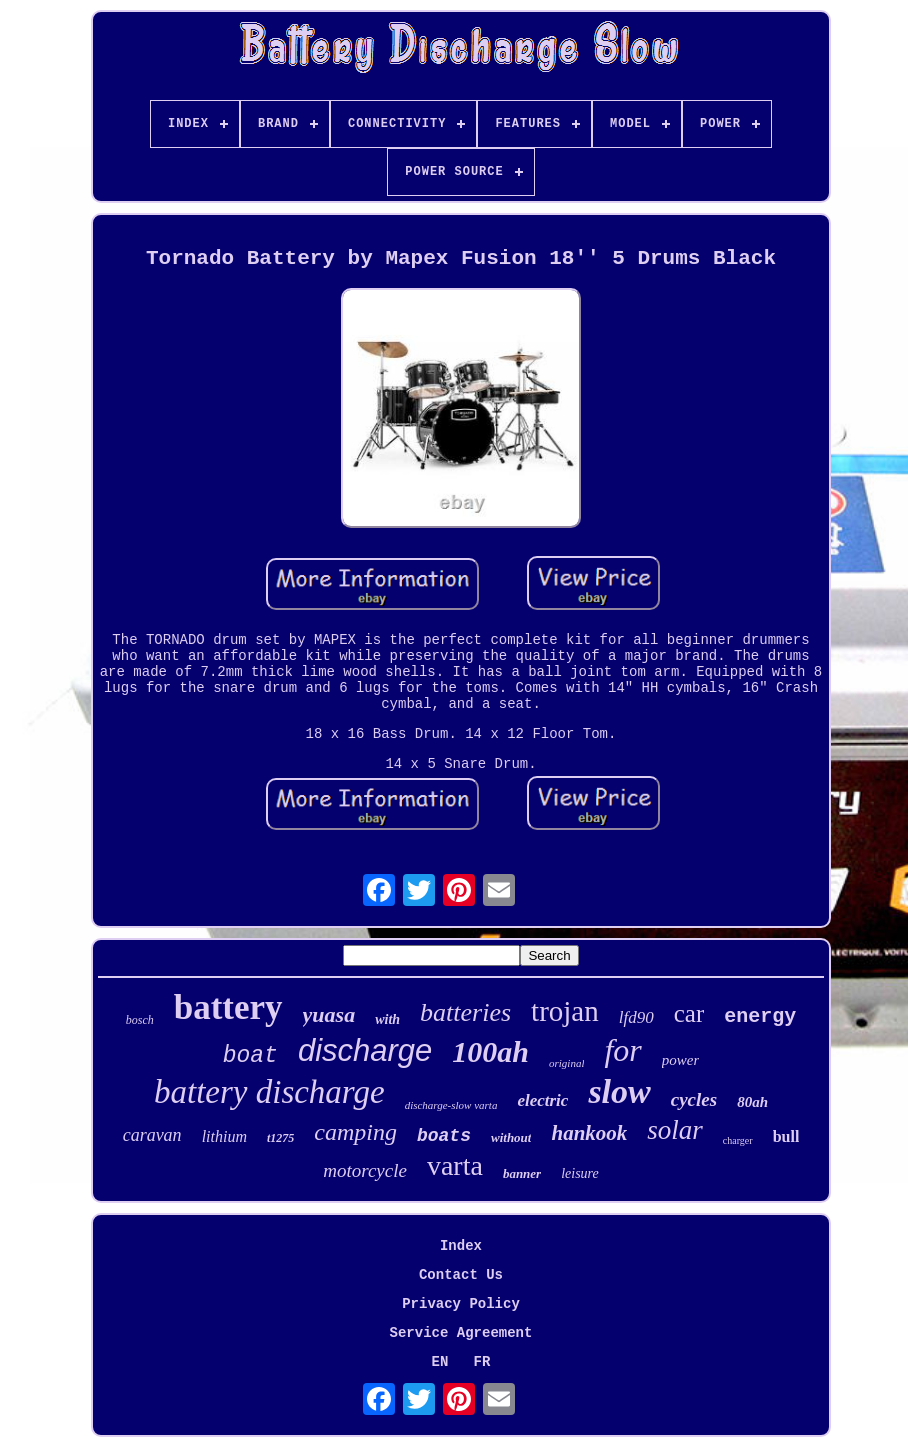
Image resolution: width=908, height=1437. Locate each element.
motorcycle (365, 1170)
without (511, 1137)
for (622, 1050)
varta (455, 1165)
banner (522, 1173)
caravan (152, 1135)
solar (675, 1130)
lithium (224, 1136)
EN (440, 1362)
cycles (694, 1099)
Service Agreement (461, 1333)
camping (355, 1132)
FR (482, 1362)
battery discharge (269, 1092)
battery (228, 1007)
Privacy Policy (461, 1304)
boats (444, 1136)
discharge (365, 1050)
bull (786, 1136)
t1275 (280, 1138)
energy (760, 1016)
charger (738, 1140)
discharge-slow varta (451, 1105)
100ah (490, 1051)
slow (619, 1091)
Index (461, 1246)
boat (250, 1056)
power (681, 1060)
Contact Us (461, 1275)
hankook (589, 1133)
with (387, 1019)
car (689, 1013)
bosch (140, 1020)
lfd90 (636, 1017)
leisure (580, 1173)
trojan (565, 1011)
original (566, 1063)
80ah (752, 1102)
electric (542, 1100)
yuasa (329, 1014)
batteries (465, 1012)
